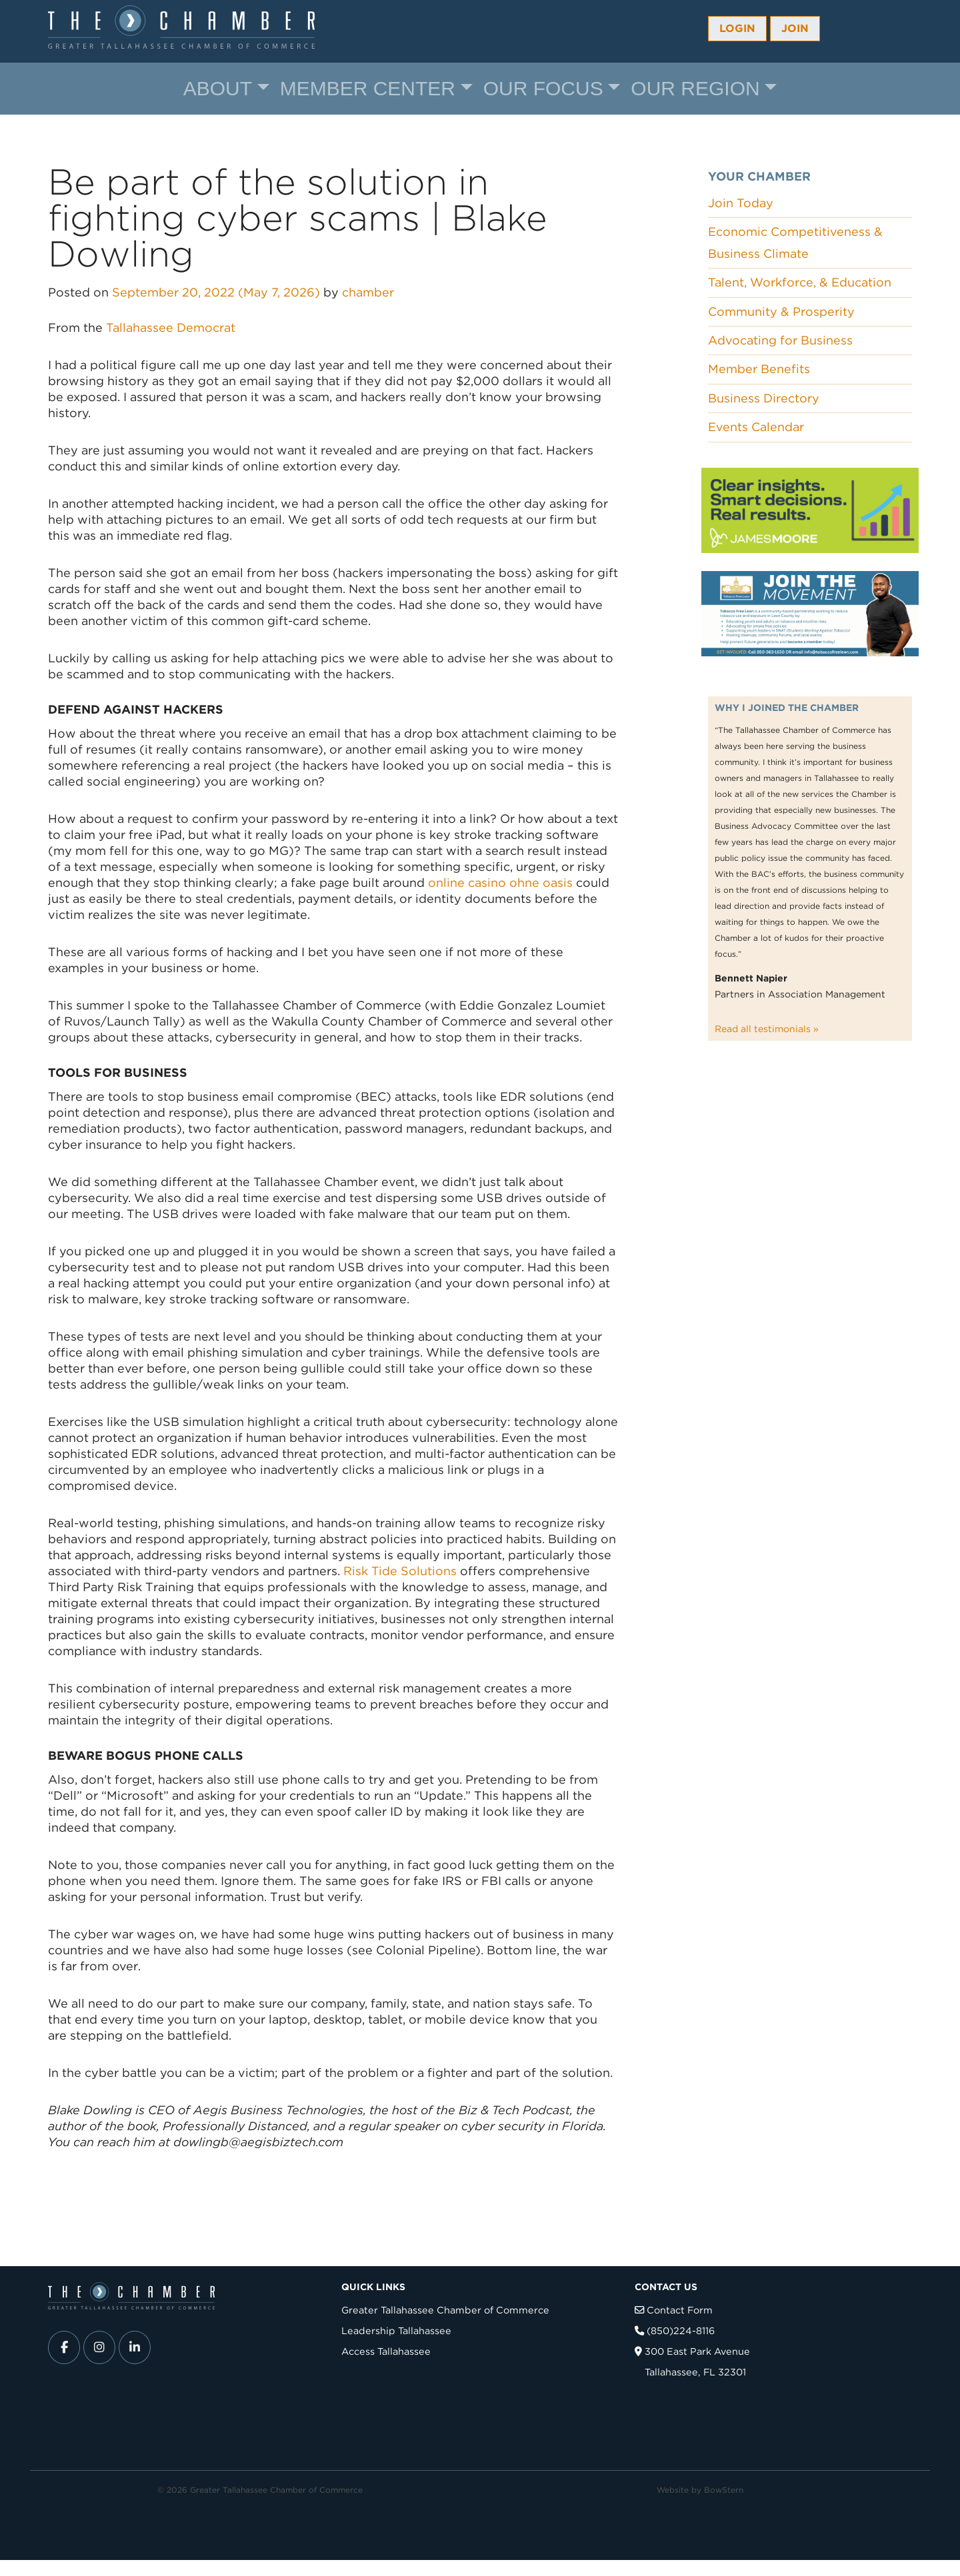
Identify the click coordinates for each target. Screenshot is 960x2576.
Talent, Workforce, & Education (799, 282)
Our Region (695, 88)
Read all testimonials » (767, 1028)
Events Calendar (756, 427)
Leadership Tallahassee (396, 2330)
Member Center (367, 88)
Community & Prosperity (781, 312)
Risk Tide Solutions (400, 1571)
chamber (368, 292)
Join (795, 28)
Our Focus (543, 88)
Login (737, 28)
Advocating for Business (780, 340)
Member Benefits (759, 369)
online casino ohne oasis (500, 883)
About (217, 88)
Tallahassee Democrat (169, 327)
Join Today (740, 203)
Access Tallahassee (386, 2351)
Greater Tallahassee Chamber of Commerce (445, 2309)
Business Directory (763, 398)
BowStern (723, 2490)
